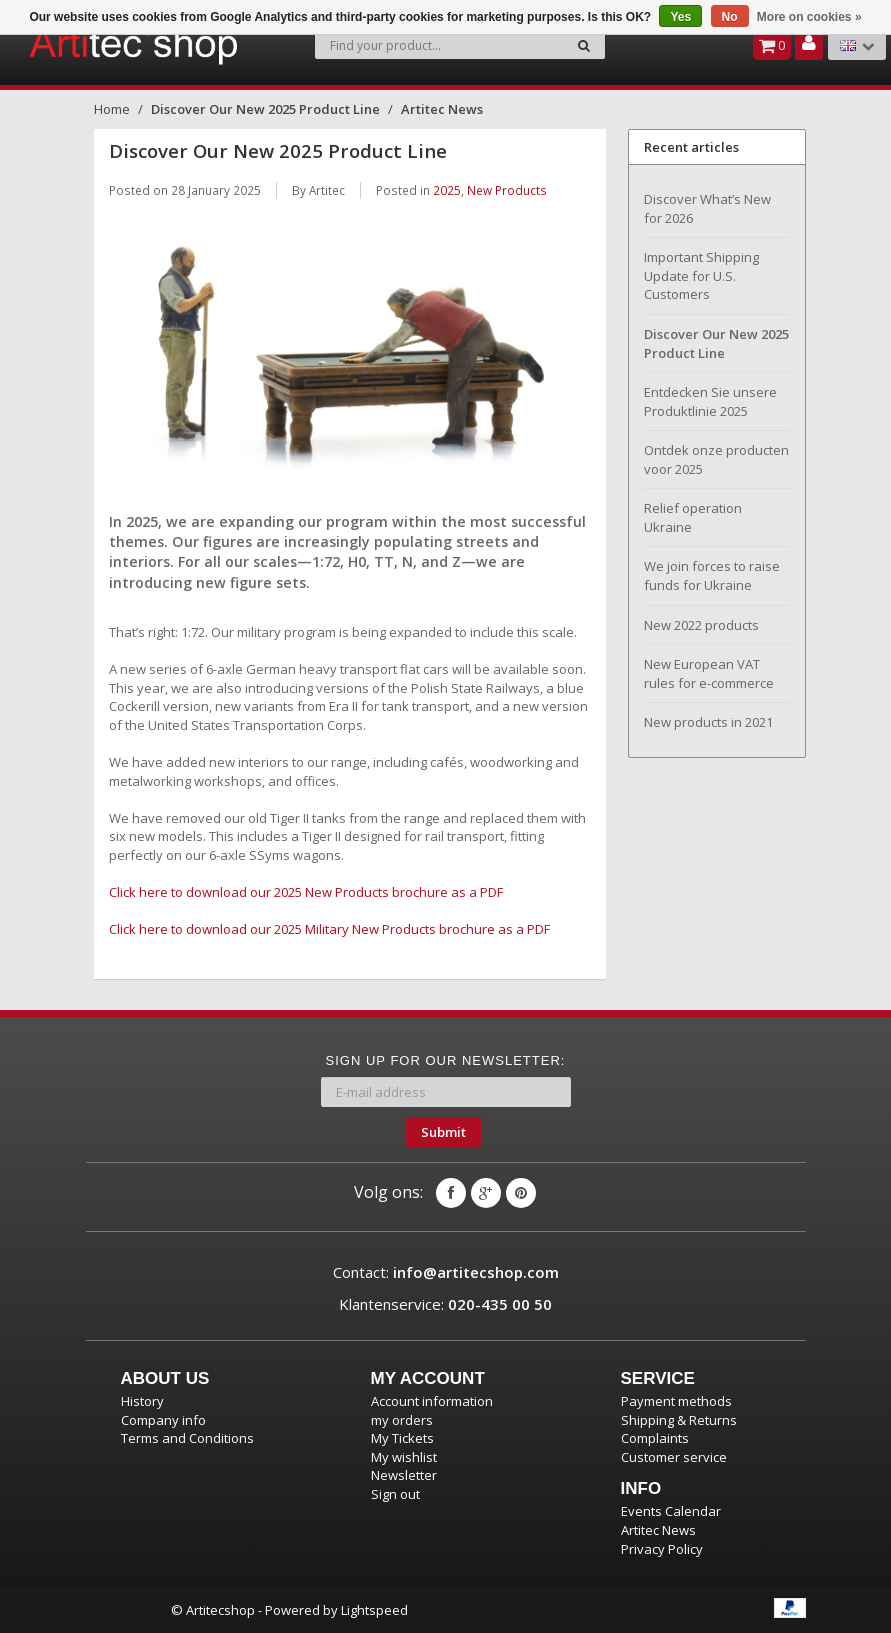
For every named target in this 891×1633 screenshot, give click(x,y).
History (142, 1401)
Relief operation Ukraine (693, 517)
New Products (507, 190)
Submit (443, 1132)
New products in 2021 (708, 722)
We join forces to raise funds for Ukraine (712, 575)
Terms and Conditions (187, 1438)
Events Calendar (671, 1511)
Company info (163, 1420)
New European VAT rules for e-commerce (709, 673)
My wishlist (404, 1457)
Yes (680, 17)
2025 (447, 190)
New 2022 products (701, 625)
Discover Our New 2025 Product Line (265, 109)
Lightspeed (374, 1610)
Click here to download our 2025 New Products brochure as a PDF (306, 892)
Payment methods (676, 1401)
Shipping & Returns (679, 1420)
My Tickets (402, 1438)
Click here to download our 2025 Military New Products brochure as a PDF (329, 929)
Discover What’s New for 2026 (707, 208)
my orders (402, 1420)
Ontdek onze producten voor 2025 (716, 459)
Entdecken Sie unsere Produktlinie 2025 (710, 401)
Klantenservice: (445, 1304)
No (730, 17)
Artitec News (442, 109)
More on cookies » (809, 17)
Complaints (655, 1438)
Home (112, 109)
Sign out (395, 1494)
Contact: (446, 1272)
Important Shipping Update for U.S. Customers (701, 275)
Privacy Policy (662, 1549)
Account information (432, 1401)
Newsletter (404, 1475)
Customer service (674, 1457)
